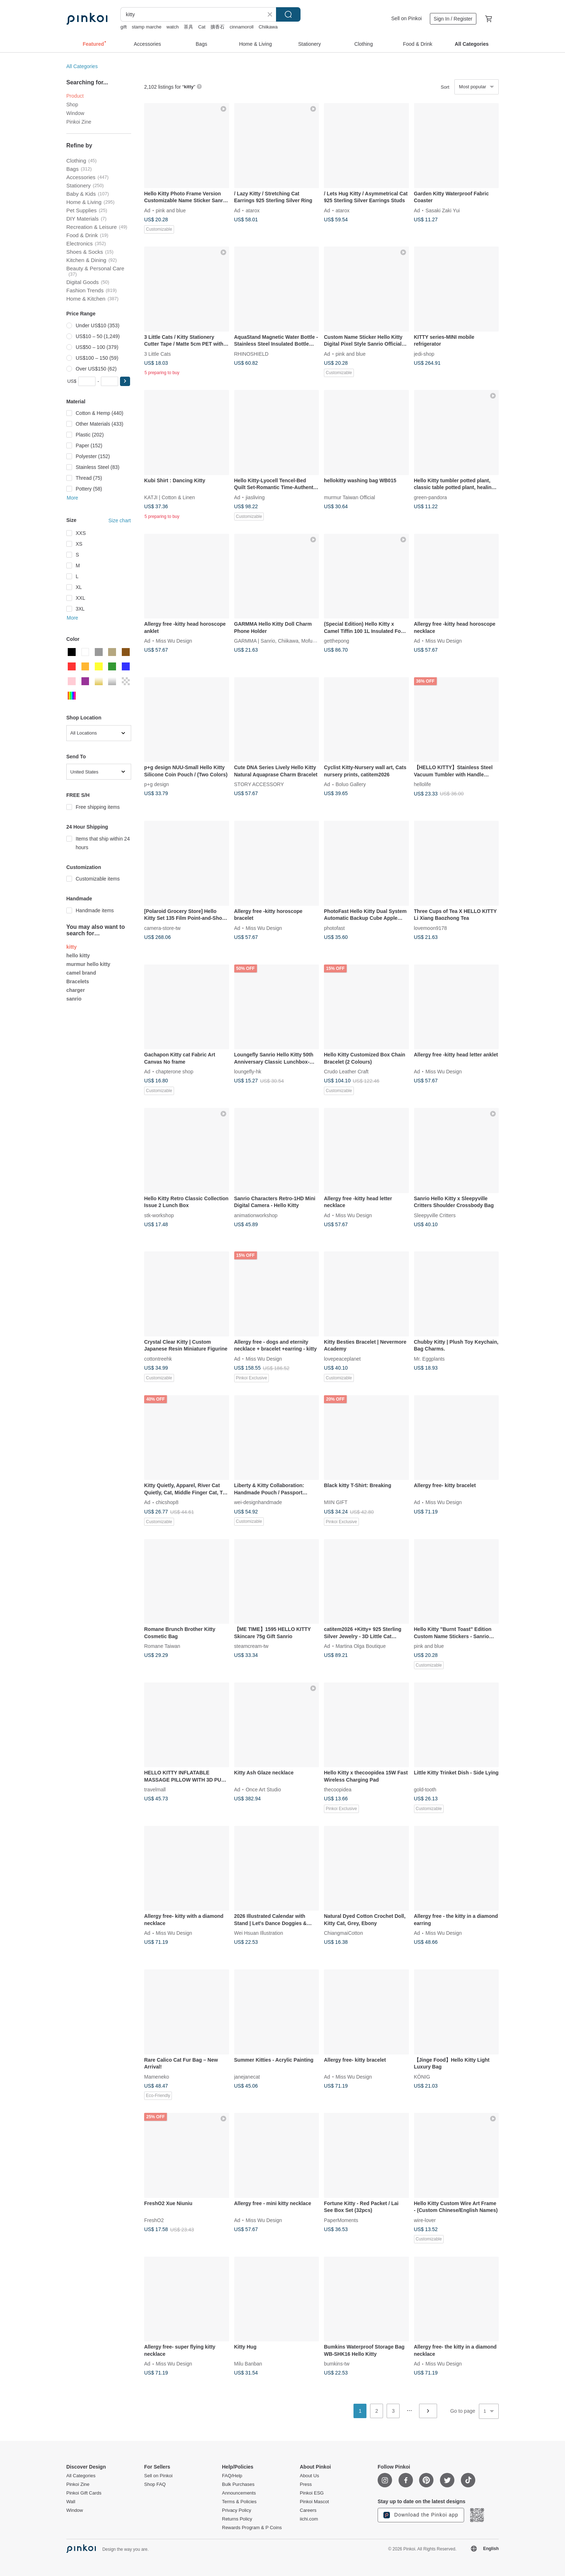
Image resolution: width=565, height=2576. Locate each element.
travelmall (155, 1789)
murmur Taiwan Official (349, 497)
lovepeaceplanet (342, 1358)
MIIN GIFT (335, 1502)
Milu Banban (248, 2364)
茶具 (188, 27)
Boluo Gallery (350, 784)
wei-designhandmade (258, 1502)
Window (75, 113)
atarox (253, 210)
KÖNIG (422, 2076)
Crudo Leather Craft (346, 1071)
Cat (201, 27)
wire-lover (425, 2220)
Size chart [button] (119, 520)
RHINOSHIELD (251, 353)
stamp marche (146, 27)
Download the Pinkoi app (420, 2515)
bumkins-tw (337, 2364)
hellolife (422, 784)
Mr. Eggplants (429, 1358)
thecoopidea (337, 1789)
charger (75, 990)
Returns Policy (237, 2519)
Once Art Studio (263, 1789)
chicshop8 (167, 1502)
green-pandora (430, 497)
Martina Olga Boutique (360, 1646)
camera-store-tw (162, 928)
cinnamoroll (241, 27)
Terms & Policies (239, 2501)
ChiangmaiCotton (343, 1933)
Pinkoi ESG (312, 2493)
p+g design (156, 784)
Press (306, 2484)
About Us (309, 2475)
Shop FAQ (155, 2484)
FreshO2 (154, 2220)
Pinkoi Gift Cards (84, 2493)
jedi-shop (424, 353)
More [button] (72, 498)
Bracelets (77, 981)
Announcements (239, 2493)
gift (123, 27)
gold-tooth (425, 1789)
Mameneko (156, 2076)
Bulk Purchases (238, 2484)
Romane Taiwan (162, 1646)
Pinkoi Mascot (314, 2501)
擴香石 (217, 27)
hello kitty (78, 955)
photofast (334, 928)
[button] (125, 381)
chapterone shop (174, 1071)
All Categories (82, 66)
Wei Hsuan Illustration (258, 1933)
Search (288, 14)
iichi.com (309, 2519)
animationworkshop (256, 1215)
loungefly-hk (248, 1071)
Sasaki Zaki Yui (443, 210)
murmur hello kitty (88, 964)
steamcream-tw (251, 1646)
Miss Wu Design (174, 641)
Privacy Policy (236, 2510)
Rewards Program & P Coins (252, 2527)
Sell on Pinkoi (406, 18)
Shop (72, 104)
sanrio (73, 999)
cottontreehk (158, 1358)
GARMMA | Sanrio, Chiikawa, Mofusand (279, 641)
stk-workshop (159, 1215)
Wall (70, 2501)
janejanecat (247, 2076)
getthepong (336, 641)
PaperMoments (341, 2220)
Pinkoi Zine (78, 122)
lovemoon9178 (430, 928)
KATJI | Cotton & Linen (169, 497)
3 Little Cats (157, 353)
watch (172, 27)
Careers (308, 2510)
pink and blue (171, 210)
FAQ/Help (232, 2475)
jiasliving (255, 497)
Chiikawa (268, 27)
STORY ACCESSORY (259, 784)
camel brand (81, 973)
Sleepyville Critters (435, 1215)
